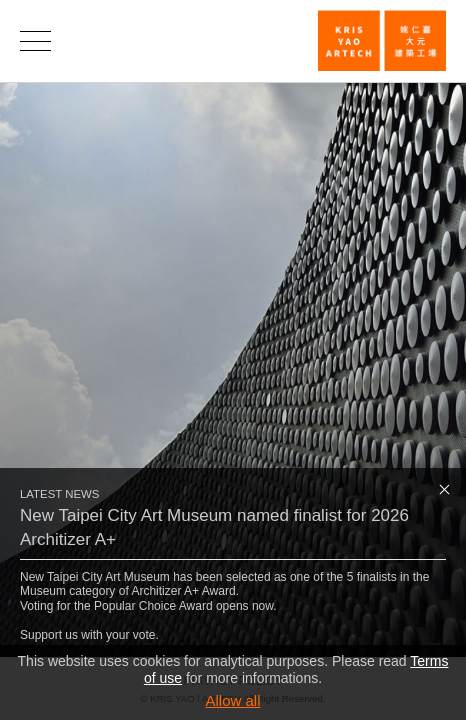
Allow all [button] (232, 700)
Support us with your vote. (89, 635)
